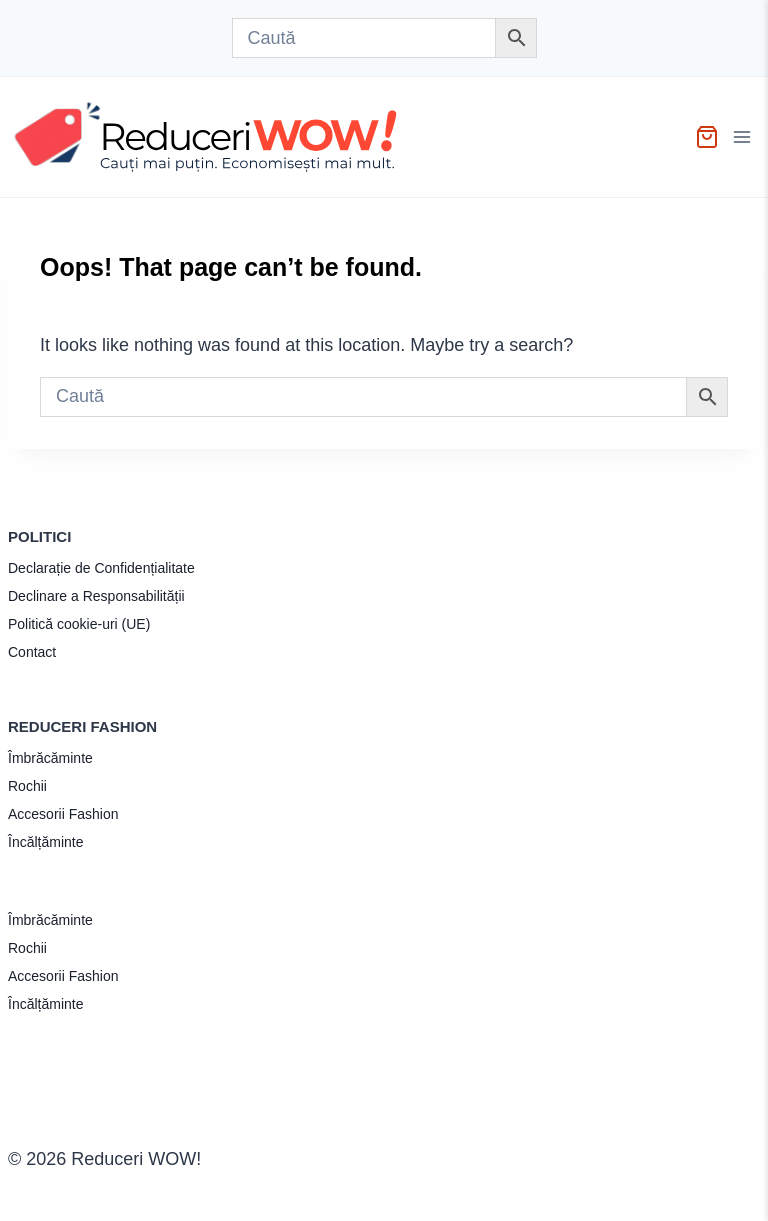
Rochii (27, 786)
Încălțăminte (45, 842)
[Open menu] (744, 137)
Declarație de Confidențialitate (101, 568)
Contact (32, 652)
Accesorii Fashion (63, 814)
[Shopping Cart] (707, 137)
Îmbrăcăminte (50, 758)
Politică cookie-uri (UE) (79, 624)
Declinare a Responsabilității (96, 596)
